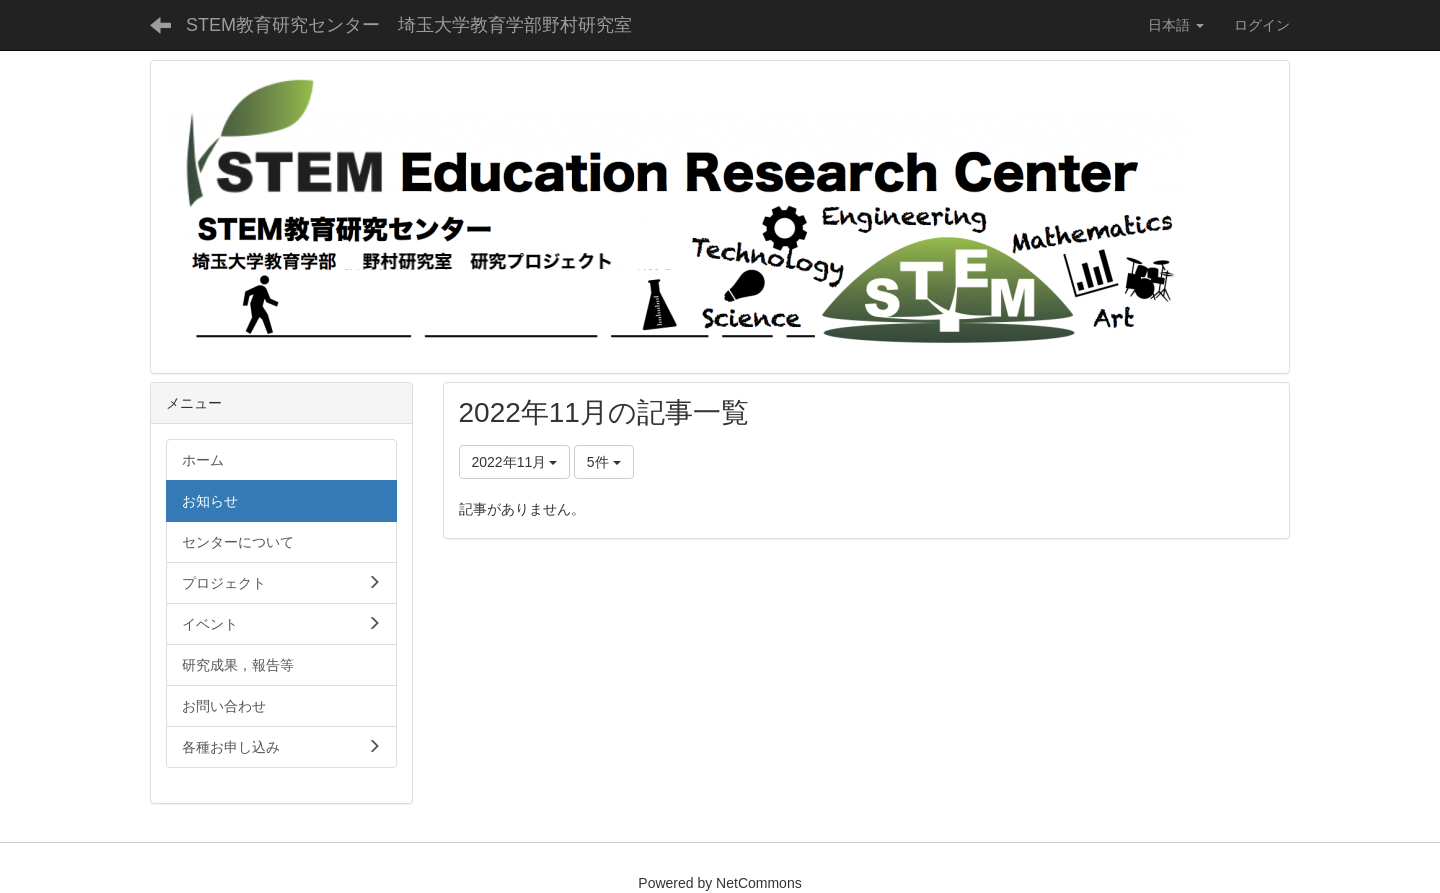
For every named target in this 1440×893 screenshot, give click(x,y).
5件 (604, 462)
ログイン (1262, 25)
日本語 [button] (1176, 25)
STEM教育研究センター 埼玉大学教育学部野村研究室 (409, 25)
